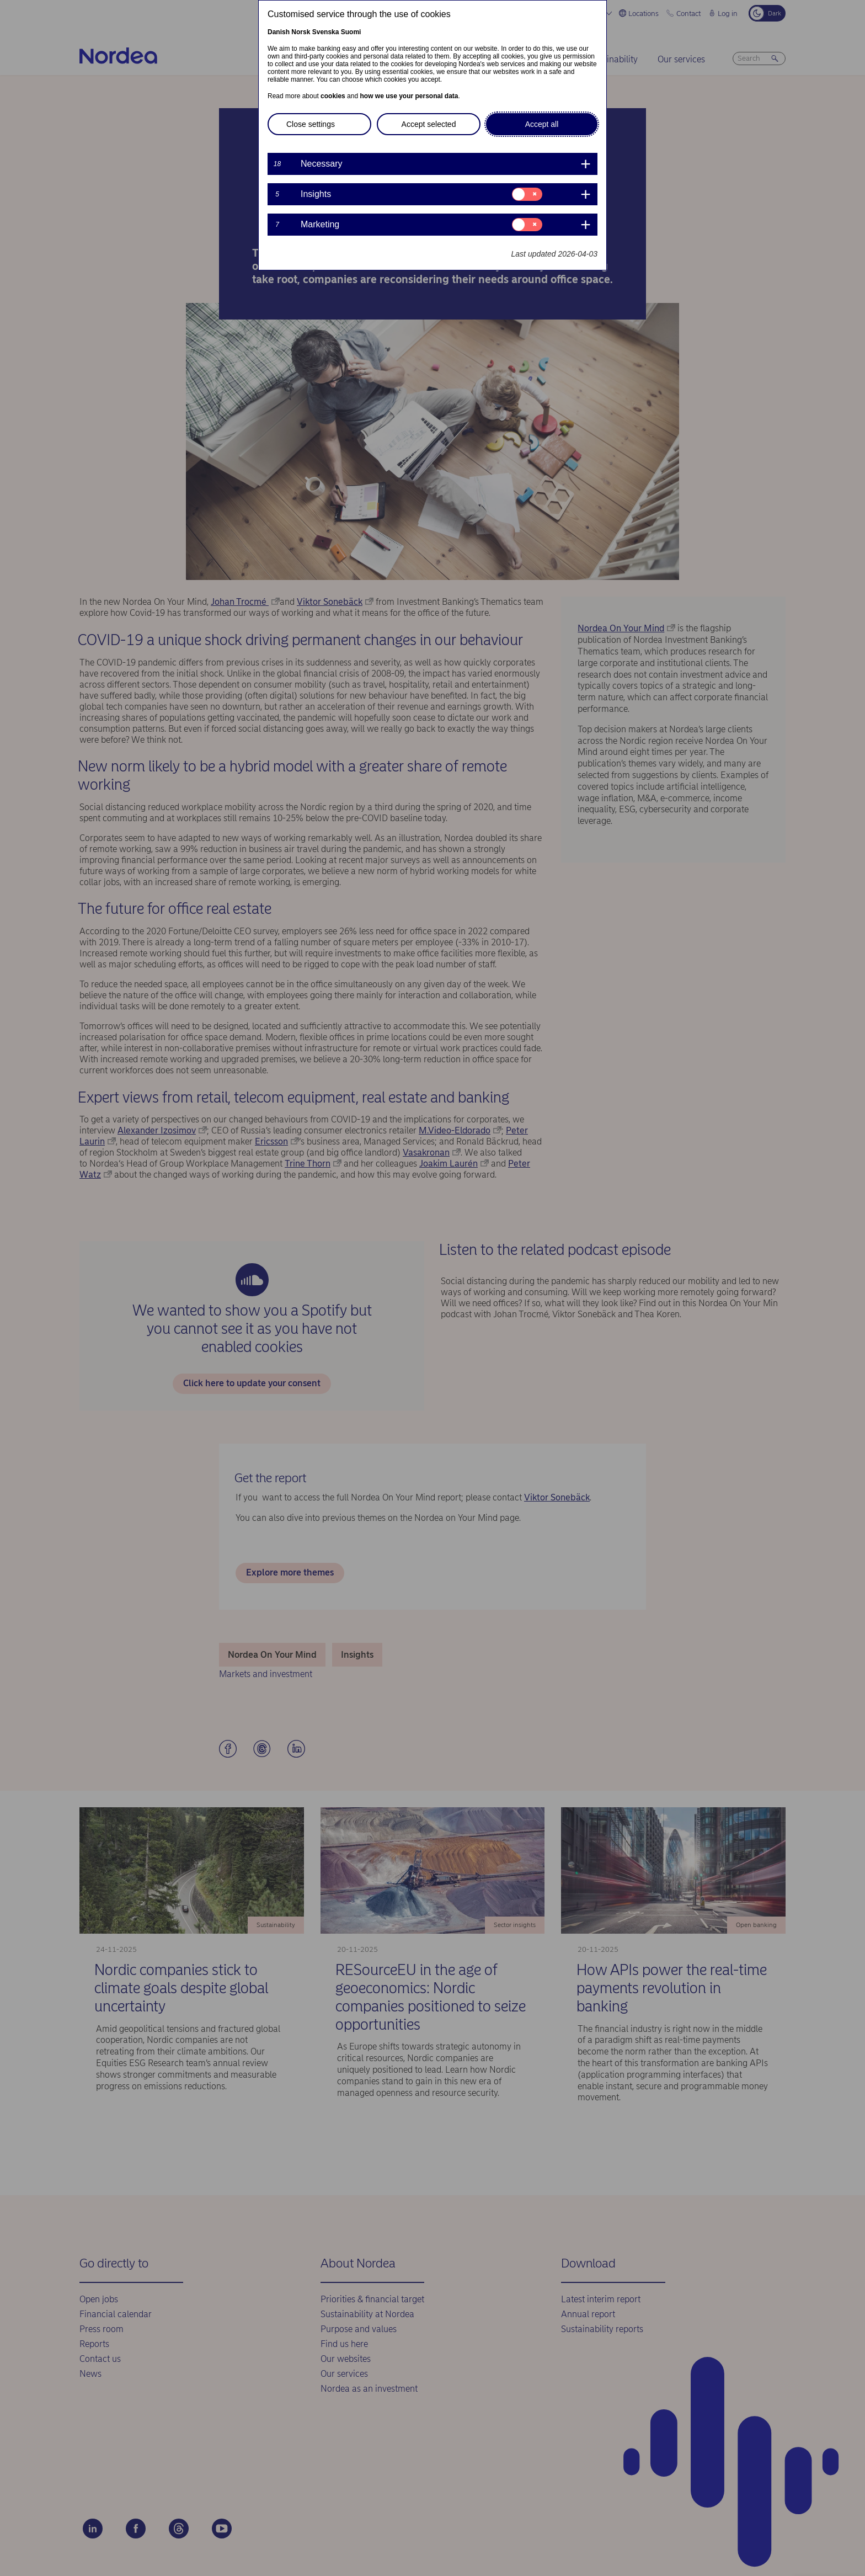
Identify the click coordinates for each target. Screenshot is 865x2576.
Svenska (325, 32)
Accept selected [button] (429, 124)
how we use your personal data (409, 96)
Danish (279, 32)
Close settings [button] (310, 124)
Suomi (351, 32)
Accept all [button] (542, 124)
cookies (333, 96)
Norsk (300, 32)
